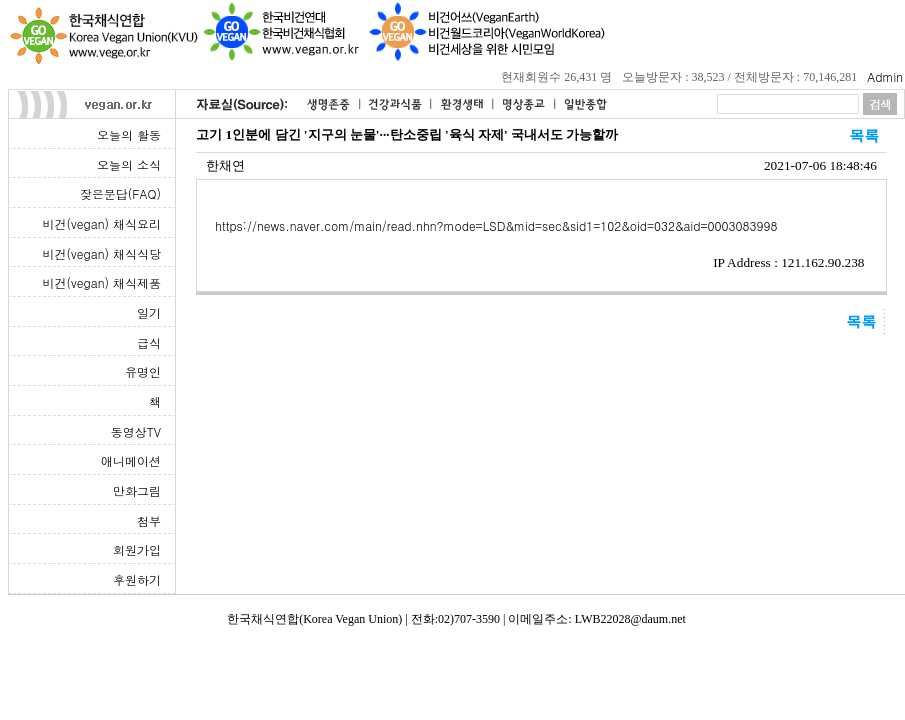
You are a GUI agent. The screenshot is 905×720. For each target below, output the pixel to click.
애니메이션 (131, 460)
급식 (149, 342)
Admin (885, 76)
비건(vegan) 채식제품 (102, 282)
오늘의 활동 (129, 134)
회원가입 (137, 549)
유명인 (143, 371)
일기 (149, 312)
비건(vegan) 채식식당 (102, 253)
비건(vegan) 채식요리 (102, 223)
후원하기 (137, 579)
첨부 (149, 520)
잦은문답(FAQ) (120, 193)
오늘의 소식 (129, 164)
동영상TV (136, 431)
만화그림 (137, 490)
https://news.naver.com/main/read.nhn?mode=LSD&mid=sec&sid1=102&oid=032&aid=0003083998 (496, 225)
